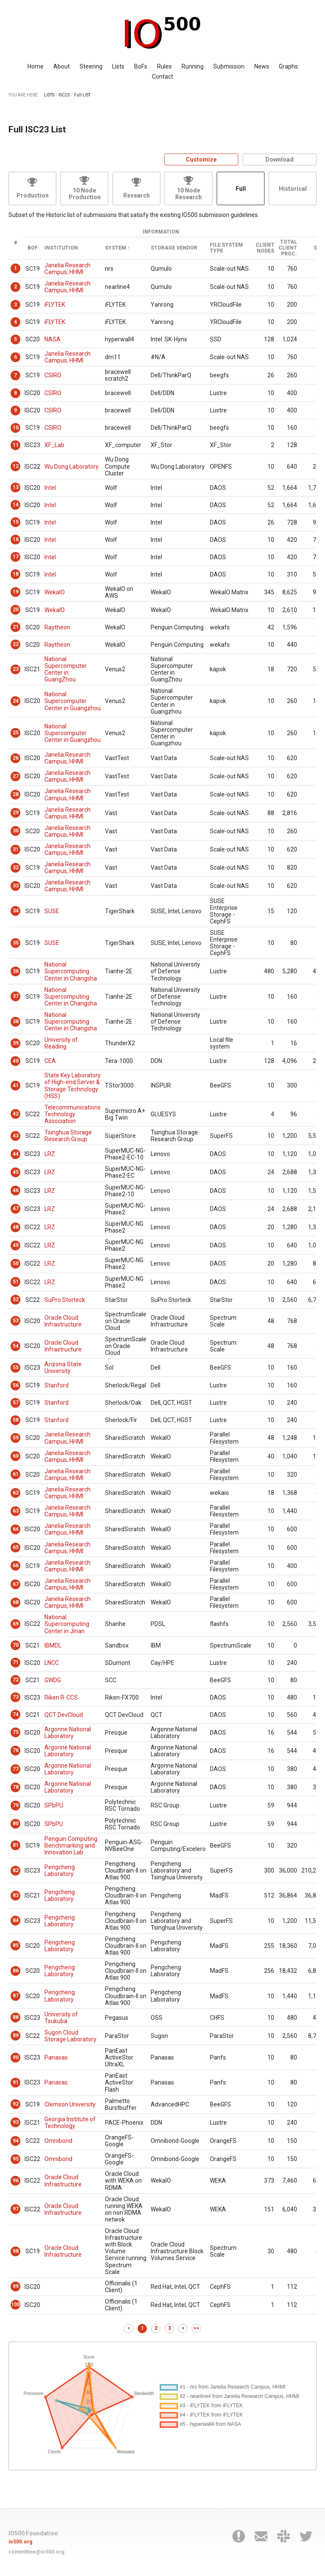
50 (16, 1263)
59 (16, 1438)
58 (16, 1420)
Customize (201, 159)
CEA (50, 1060)
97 (16, 2209)
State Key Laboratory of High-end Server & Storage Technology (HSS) (72, 1085)
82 (16, 1870)
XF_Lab (54, 445)
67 (16, 1584)
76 (16, 1750)
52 (16, 1299)
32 (16, 868)
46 (16, 1190)
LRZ (49, 1154)
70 (16, 1645)
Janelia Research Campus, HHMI (67, 268)
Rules (164, 66)
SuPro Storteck (64, 1299)
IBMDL (52, 1645)
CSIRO (52, 375)
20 (16, 609)
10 (16, 428)
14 (16, 505)
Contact (162, 76)
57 (16, 1403)
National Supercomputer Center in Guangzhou (72, 701)
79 (16, 1805)
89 (16, 2035)
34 (16, 911)
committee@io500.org (36, 2552)
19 (16, 592)
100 (15, 2304)
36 (16, 971)
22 (16, 644)
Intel (50, 487)
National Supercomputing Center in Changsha (70, 971)
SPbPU (53, 1805)
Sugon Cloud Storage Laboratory (70, 2036)
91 (16, 2082)
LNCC (51, 1662)
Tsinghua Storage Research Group (68, 1135)
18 (16, 574)
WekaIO (54, 592)
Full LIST (82, 95)
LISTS (49, 95)
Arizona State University (63, 1367)
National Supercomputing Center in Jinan (66, 1624)
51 (16, 1282)
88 (16, 2017)
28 (16, 794)
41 (16, 1085)
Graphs (288, 66)
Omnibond (58, 2140)
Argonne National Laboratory (67, 1732)
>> (196, 2328)
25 (16, 733)
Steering (91, 66)
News (261, 66)
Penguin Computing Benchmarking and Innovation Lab (70, 1845)
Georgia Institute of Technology (70, 2122)
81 (16, 1845)
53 (16, 1321)
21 (16, 627)
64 (16, 1529)
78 (16, 1787)
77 (16, 1769)
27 (16, 776)
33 (16, 886)
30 (16, 831)
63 (16, 1511)
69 (16, 1624)
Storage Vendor (174, 248)
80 (16, 1823)
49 (16, 1245)
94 (16, 2141)
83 (16, 1895)
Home (36, 66)
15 (16, 522)
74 (16, 1714)
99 (16, 2286)
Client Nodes (265, 248)
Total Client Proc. (287, 248)
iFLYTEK (54, 304)
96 (16, 2180)
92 (16, 2104)
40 (16, 1061)
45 (16, 1172)
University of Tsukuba (61, 2017)
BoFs (140, 66)
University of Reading (61, 1043)
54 (16, 1346)
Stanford (56, 1385)
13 (16, 487)
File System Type (226, 248)
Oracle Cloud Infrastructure (63, 1321)
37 (16, 996)
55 (16, 1367)
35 (16, 943)
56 (16, 1385)
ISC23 (64, 95)
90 (16, 2057)
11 (16, 445)
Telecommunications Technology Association (72, 1114)
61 (16, 1474)
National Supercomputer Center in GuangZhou (65, 669)
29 (16, 813)
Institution (61, 248)
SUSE (51, 911)
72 (16, 1680)
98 (16, 2251)
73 (16, 1697)
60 (16, 1456)
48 (16, 1227)
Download (279, 159)
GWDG (52, 1680)
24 (16, 701)
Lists (118, 66)
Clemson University (70, 2104)
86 (16, 1971)
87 (16, 1996)
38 (16, 1021)
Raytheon (57, 627)
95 (16, 2159)
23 (16, 669)
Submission (229, 66)
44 (16, 1154)
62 (16, 1493)
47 (16, 1208)
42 (16, 1114)
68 (16, 1602)
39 (16, 1043)
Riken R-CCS (61, 1697)
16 (16, 539)
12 (16, 466)
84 (16, 1920)
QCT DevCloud (63, 1714)
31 (16, 849)
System (115, 248)
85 (16, 1945)
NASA (52, 339)
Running (193, 66)
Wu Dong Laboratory (71, 466)
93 (16, 2122)
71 (16, 1662)
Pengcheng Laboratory (59, 1870)
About (61, 66)
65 (16, 1547)
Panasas (56, 2057)
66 (16, 1565)
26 (16, 758)
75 (16, 1732)
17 (16, 557)
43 (16, 1136)
